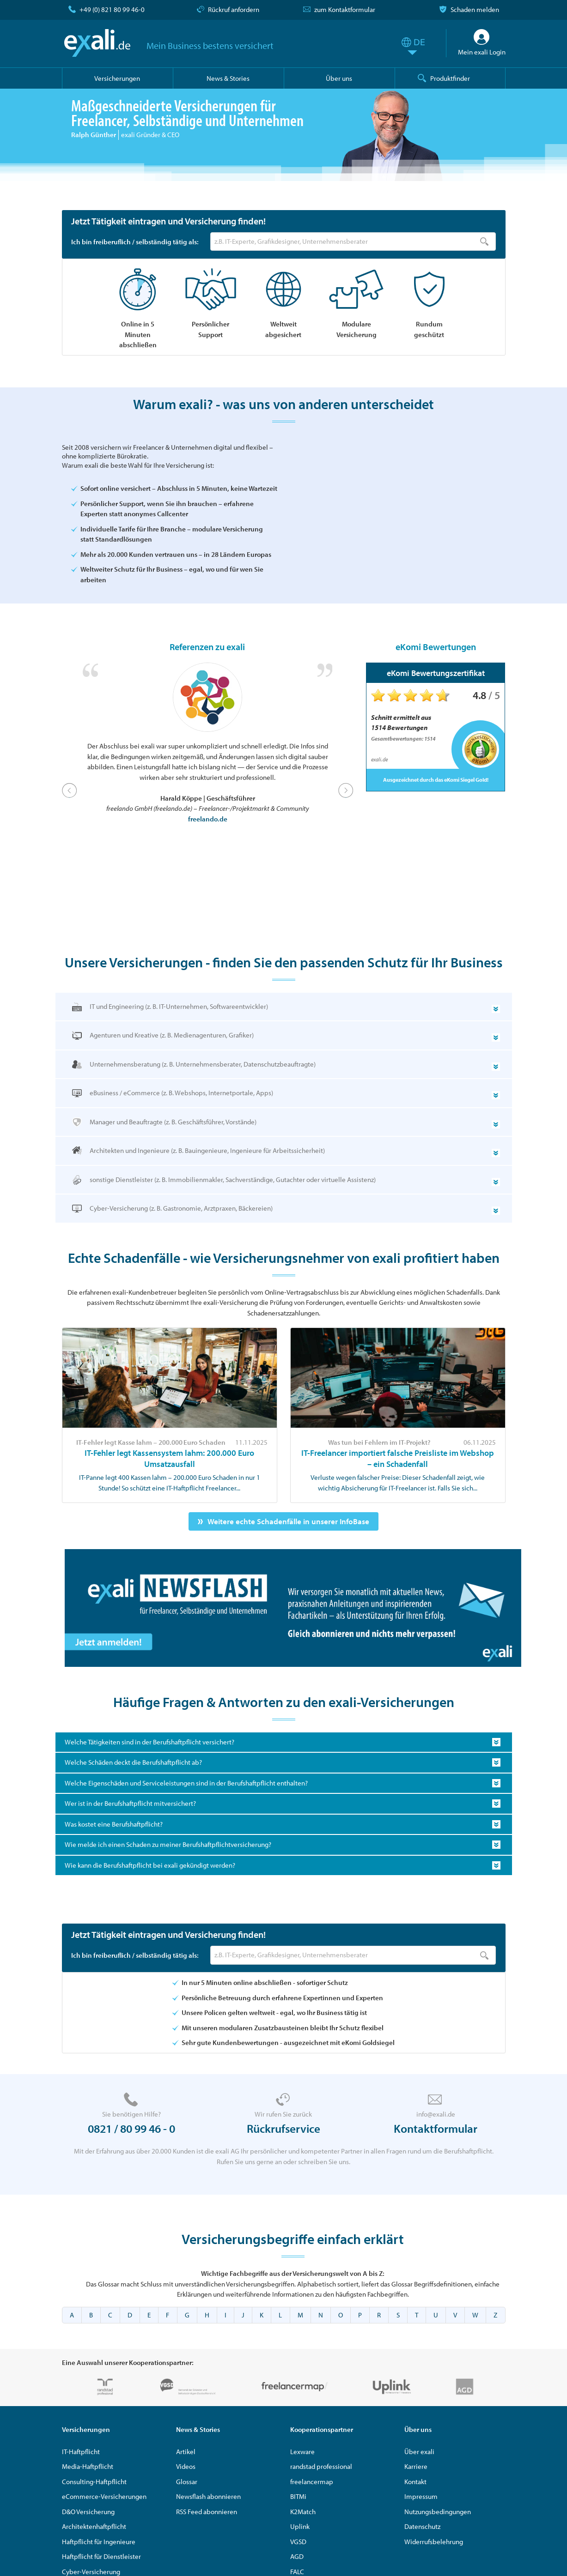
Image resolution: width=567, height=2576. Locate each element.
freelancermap (311, 2484)
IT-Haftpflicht (81, 2454)
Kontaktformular (435, 2131)
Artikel (185, 2454)
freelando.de (207, 821)
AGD (297, 2559)
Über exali (419, 2454)
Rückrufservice (283, 2131)
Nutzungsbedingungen (437, 2514)
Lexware (302, 2454)
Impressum (421, 2499)
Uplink (300, 2529)
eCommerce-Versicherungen (104, 2499)
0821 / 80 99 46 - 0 (131, 2131)
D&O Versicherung (88, 2514)
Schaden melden (475, 9)
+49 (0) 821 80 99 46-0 (112, 9)
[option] (208, 746)
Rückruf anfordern (233, 9)
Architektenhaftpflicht (94, 2529)
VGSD (298, 2544)
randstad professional (321, 2469)
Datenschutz (422, 2529)
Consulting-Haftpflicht (94, 2484)
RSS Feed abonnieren (206, 2514)
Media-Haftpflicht (87, 2469)
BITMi (298, 2499)
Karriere (415, 2469)
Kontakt (415, 2484)
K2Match (303, 2514)
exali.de (98, 43)
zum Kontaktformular (344, 9)
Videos (185, 2469)
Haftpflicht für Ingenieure (98, 2544)
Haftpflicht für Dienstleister (101, 2559)
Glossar (186, 2484)
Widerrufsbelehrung (433, 2544)
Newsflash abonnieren (208, 2499)
